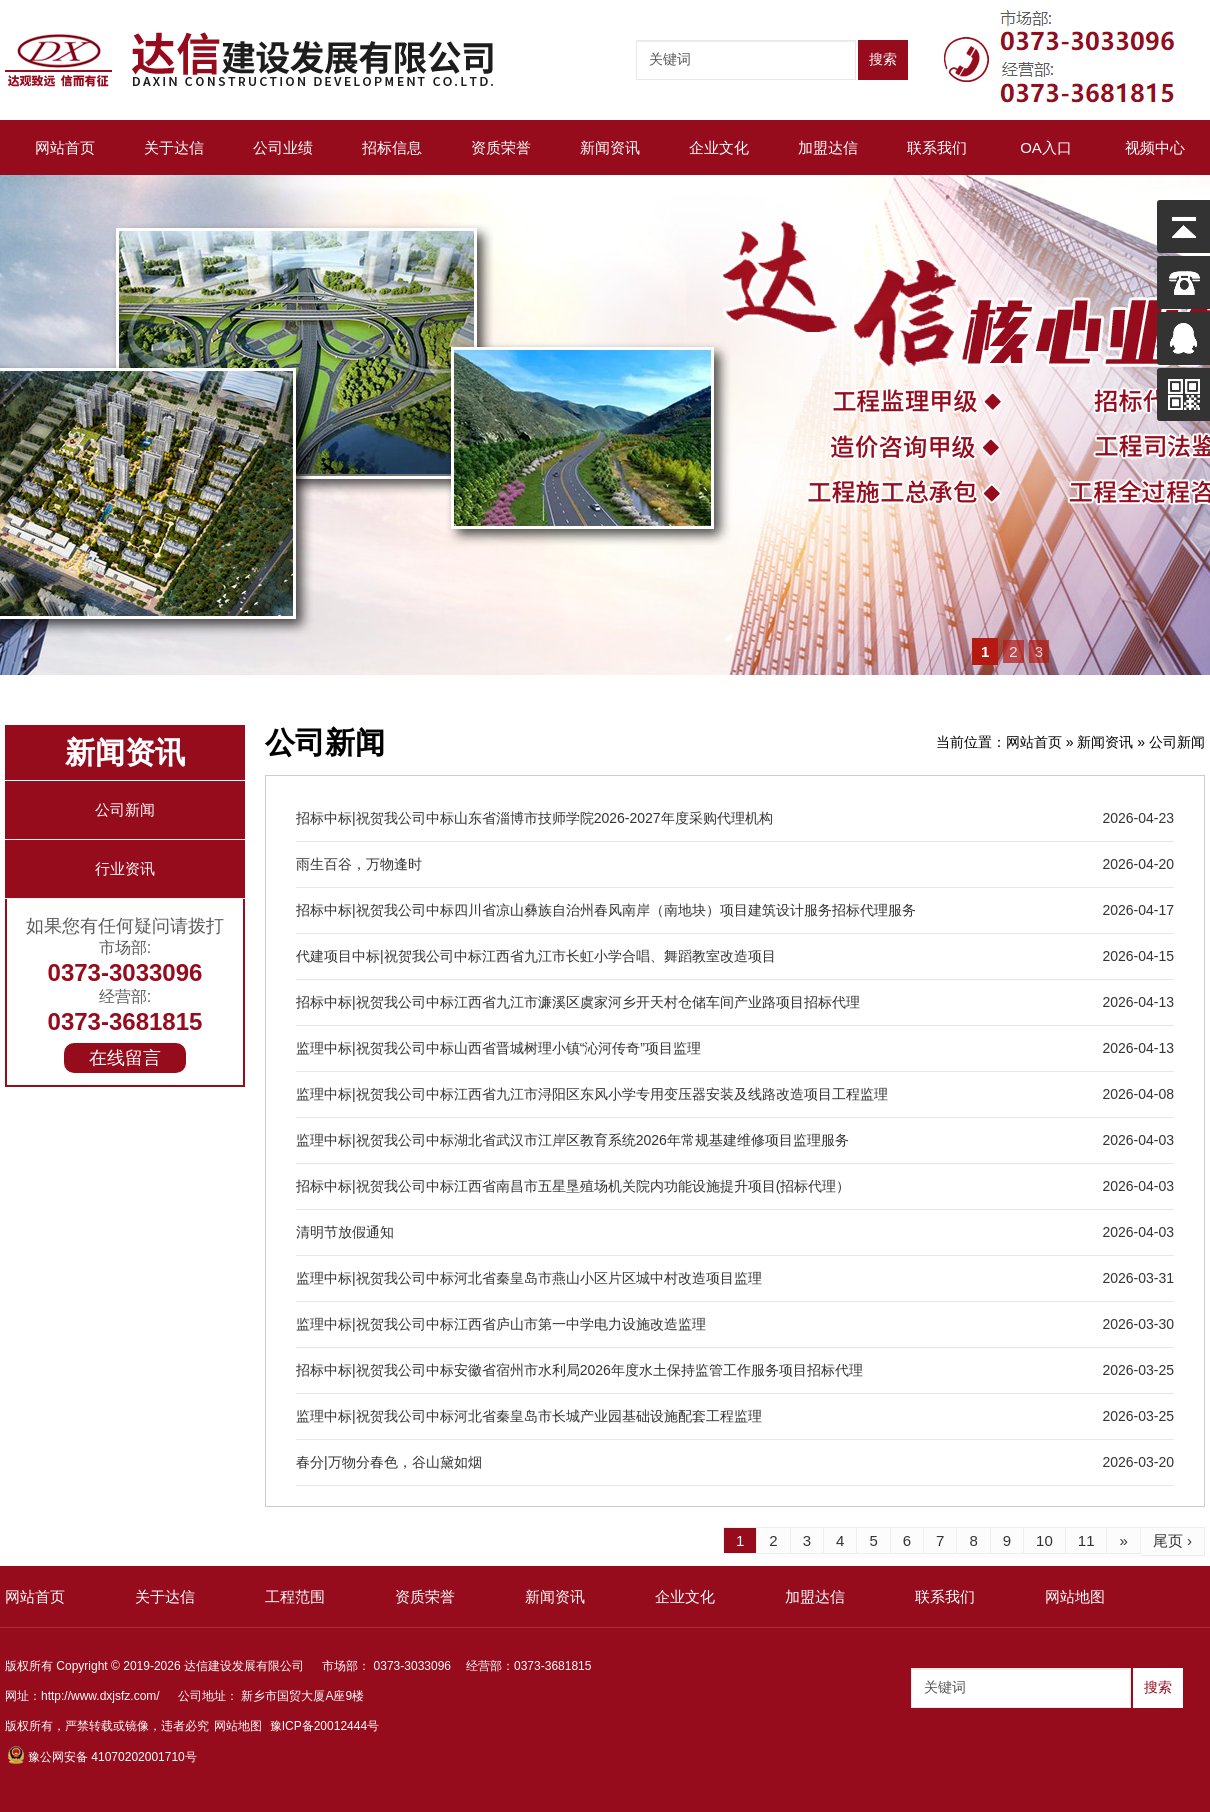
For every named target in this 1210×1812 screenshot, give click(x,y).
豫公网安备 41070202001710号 (102, 1757)
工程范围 (295, 1596)
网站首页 (65, 147)
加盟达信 (828, 147)
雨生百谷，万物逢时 (359, 864)
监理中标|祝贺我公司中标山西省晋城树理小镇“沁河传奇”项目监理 (498, 1048)
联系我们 (937, 147)
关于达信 (174, 147)
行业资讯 (125, 868)
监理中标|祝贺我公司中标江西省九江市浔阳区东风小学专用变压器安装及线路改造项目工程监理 (592, 1094)
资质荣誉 (501, 147)
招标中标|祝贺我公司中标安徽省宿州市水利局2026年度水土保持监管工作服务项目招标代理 (579, 1370)
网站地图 (1075, 1596)
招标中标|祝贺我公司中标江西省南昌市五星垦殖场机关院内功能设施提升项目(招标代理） (573, 1186)
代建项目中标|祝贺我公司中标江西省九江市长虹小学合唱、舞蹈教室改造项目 (536, 956)
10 (1044, 1540)
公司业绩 (283, 147)
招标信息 (392, 147)
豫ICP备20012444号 (324, 1726)
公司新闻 (125, 809)
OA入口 (1046, 147)
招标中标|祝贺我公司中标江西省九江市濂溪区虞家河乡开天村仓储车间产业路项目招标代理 (578, 1002)
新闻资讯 (610, 147)
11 (1086, 1540)
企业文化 (719, 147)
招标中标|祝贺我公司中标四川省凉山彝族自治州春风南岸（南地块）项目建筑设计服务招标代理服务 (606, 910)
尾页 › (1172, 1540)
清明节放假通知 (345, 1232)
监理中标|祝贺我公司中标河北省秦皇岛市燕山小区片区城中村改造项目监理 (529, 1278)
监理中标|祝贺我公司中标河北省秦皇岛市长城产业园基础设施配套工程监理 (529, 1416)
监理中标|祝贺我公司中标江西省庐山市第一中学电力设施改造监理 (501, 1324)
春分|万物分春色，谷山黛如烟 (389, 1462)
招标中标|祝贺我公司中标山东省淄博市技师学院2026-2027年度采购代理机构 (534, 818)
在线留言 (125, 1058)
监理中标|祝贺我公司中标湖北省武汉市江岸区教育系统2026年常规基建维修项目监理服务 (572, 1140)
